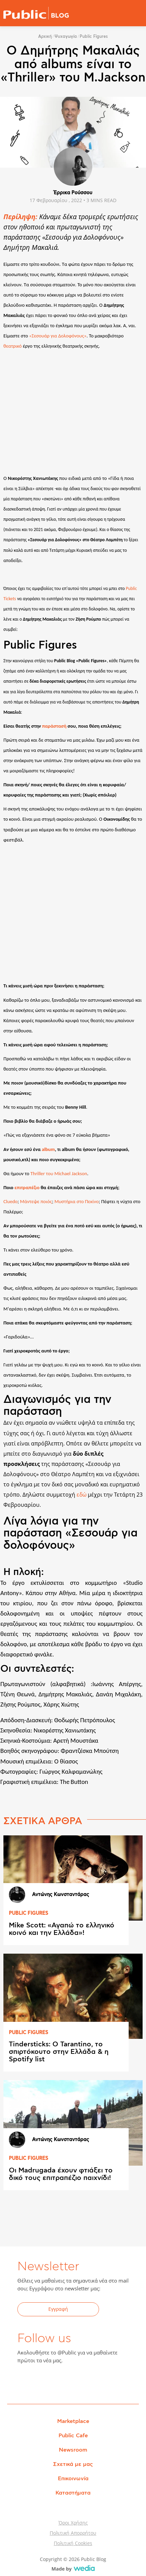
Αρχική (45, 36)
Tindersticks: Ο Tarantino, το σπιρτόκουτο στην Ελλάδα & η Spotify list (59, 2052)
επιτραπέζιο (27, 1187)
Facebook (26, 2382)
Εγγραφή (58, 2309)
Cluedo (10, 1201)
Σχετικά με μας (73, 2464)
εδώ (81, 1494)
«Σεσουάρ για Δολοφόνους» (58, 336)
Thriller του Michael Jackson (58, 1173)
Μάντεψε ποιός (36, 1201)
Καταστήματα (73, 2493)
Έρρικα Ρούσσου (73, 193)
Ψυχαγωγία (65, 36)
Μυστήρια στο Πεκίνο (76, 1201)
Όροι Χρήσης (73, 2522)
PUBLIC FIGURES (28, 1913)
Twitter (43, 2382)
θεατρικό (12, 346)
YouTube (60, 2382)
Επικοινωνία (73, 2478)
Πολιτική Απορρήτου (73, 2533)
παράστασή (54, 726)
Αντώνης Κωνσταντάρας (60, 1894)
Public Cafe (73, 2435)
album (48, 1149)
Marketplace (73, 2421)
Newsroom (73, 2450)
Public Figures (94, 36)
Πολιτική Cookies (73, 2543)
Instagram (76, 2382)
